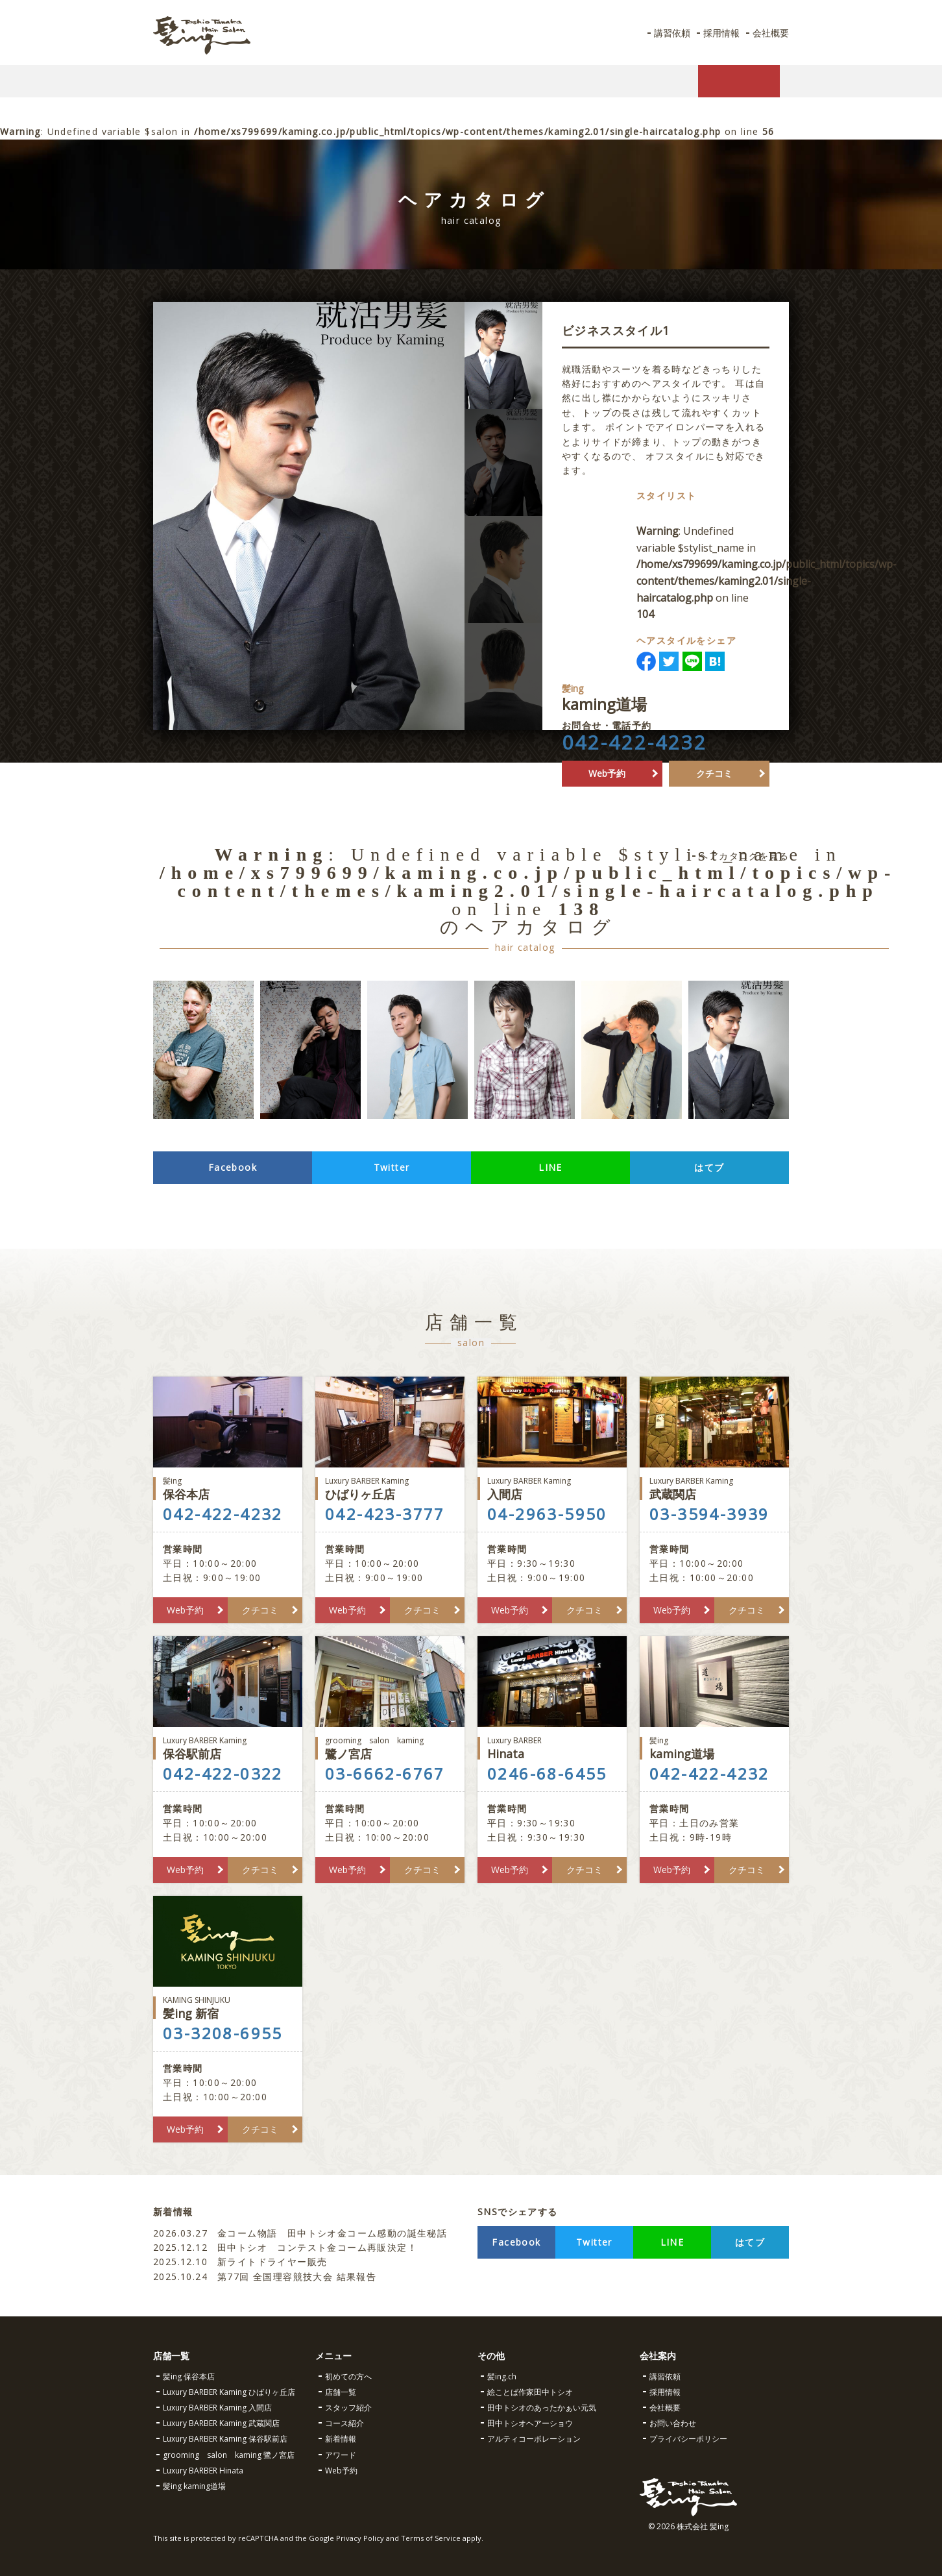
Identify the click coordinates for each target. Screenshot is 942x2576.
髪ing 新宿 (228, 2007)
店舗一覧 (340, 2392)
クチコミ (714, 789)
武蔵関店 (714, 1488)
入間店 (552, 1488)
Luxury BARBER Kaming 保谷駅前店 (225, 2438)
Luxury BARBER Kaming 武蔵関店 (221, 2423)
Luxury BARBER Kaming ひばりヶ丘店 (229, 2392)
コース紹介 (344, 2423)
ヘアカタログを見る (744, 856)
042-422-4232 (634, 759)
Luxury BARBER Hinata (203, 2470)
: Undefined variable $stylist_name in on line (789, 581)
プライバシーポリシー (688, 2438)
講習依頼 (663, 33)
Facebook (232, 1167)
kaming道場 (714, 1748)
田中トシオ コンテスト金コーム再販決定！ (285, 2247)
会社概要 (769, 33)
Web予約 (607, 789)
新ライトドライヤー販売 (240, 2261)
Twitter (392, 1167)
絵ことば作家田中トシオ (530, 2392)
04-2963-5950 (547, 1514)
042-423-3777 (385, 1514)
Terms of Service (431, 2538)
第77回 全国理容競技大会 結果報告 (266, 2276)
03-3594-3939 (709, 1514)
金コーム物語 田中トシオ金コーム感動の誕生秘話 (300, 2233)
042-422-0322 (223, 1774)
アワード (340, 2454)
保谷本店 (228, 1488)
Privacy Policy (360, 2538)
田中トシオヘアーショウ (530, 2423)
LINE (550, 1167)
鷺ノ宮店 (390, 1748)
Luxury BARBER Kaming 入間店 (217, 2407)
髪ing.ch (501, 2376)
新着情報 (340, 2438)
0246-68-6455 (547, 1774)
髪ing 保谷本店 (189, 2376)
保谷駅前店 (228, 1748)
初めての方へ (348, 2376)
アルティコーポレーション (534, 2438)
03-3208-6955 (223, 2033)
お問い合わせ (672, 2423)
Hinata (552, 1748)
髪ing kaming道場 (194, 2486)
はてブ (709, 1167)
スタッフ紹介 (348, 2407)
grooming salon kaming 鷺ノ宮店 (229, 2454)
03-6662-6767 (385, 1774)
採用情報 (716, 33)
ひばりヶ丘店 (390, 1488)
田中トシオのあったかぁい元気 (541, 2407)
